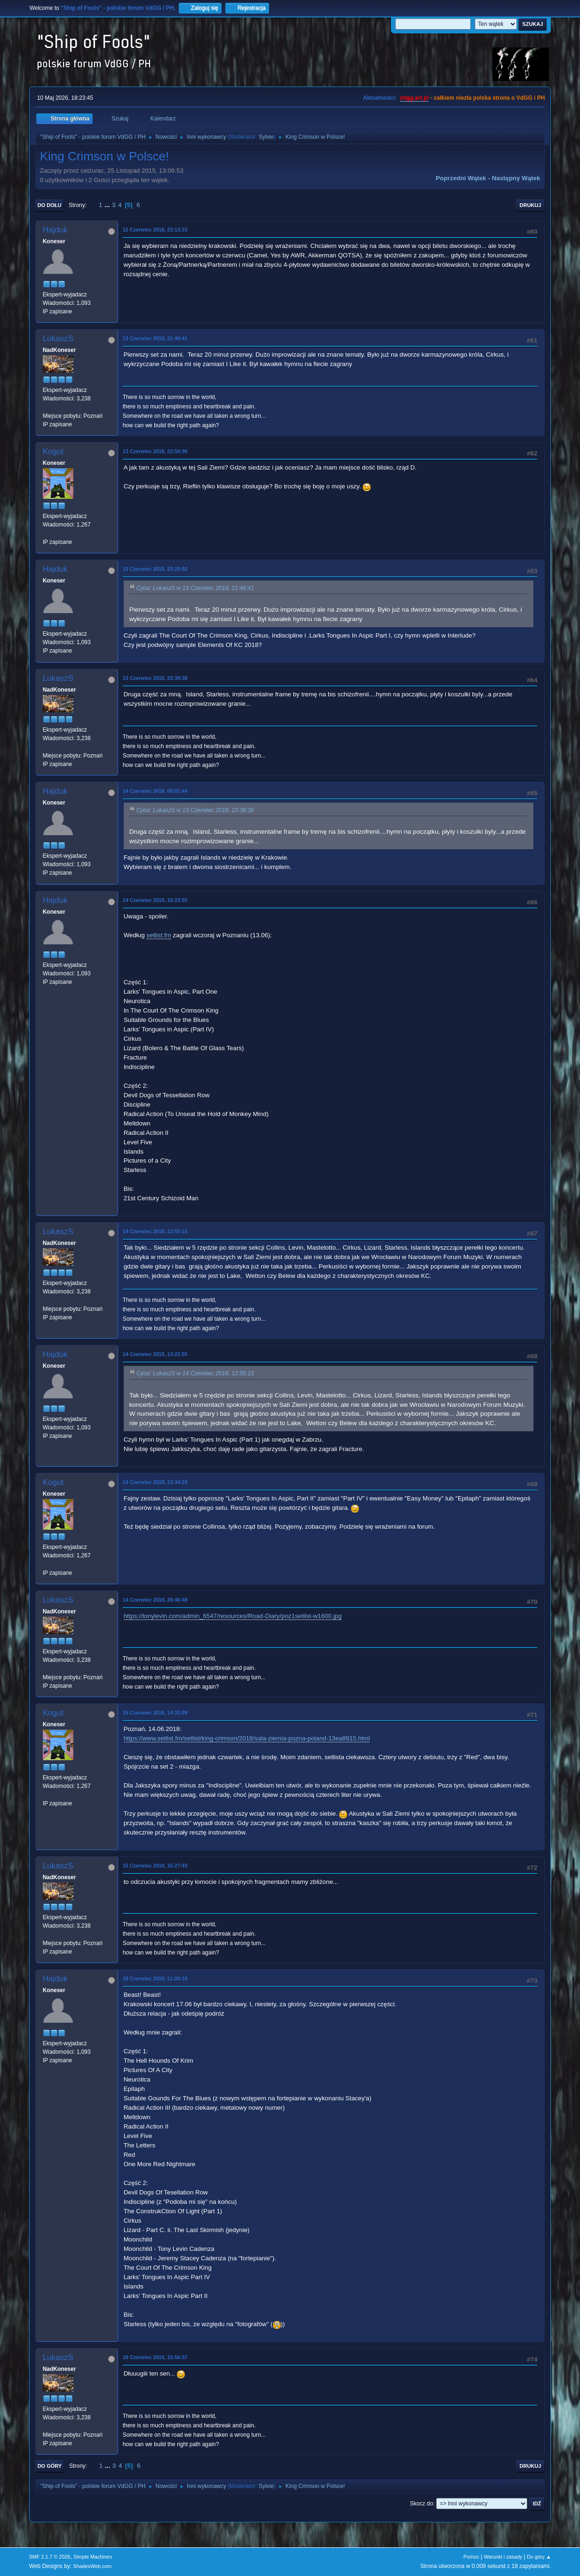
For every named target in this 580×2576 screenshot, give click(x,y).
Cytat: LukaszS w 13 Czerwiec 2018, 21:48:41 (195, 588)
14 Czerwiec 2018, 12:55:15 (155, 1231)
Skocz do (421, 2503)
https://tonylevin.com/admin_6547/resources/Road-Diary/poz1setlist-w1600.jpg (233, 1615)
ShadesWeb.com (92, 2566)
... (107, 204)
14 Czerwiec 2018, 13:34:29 (155, 1482)
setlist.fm (158, 935)
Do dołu (50, 205)
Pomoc (471, 2557)
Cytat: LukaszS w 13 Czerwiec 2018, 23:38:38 (195, 810)
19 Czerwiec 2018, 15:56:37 (155, 2357)
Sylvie (266, 137)
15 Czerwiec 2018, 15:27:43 (155, 1865)
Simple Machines (92, 2557)
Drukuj (530, 205)
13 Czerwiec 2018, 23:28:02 (155, 569)
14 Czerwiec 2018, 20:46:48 (155, 1600)
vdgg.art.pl (414, 98)
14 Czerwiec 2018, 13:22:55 (155, 1354)
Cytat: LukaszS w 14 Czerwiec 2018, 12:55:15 (195, 1374)
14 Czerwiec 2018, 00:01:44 (155, 791)
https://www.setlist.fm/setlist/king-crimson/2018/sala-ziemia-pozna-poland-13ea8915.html (247, 1738)
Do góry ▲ (539, 2557)
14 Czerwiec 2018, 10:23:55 (155, 900)
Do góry (50, 2466)
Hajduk (55, 229)
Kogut (53, 451)
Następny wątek (516, 178)
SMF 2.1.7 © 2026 (50, 2557)
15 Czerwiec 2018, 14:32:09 (155, 1712)
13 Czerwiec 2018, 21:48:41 (155, 338)
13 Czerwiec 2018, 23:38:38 (155, 678)
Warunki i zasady (503, 2557)
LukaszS (58, 338)
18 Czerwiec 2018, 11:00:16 (155, 1978)
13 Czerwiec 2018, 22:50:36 (155, 451)
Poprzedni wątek (461, 178)
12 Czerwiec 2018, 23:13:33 (155, 229)
